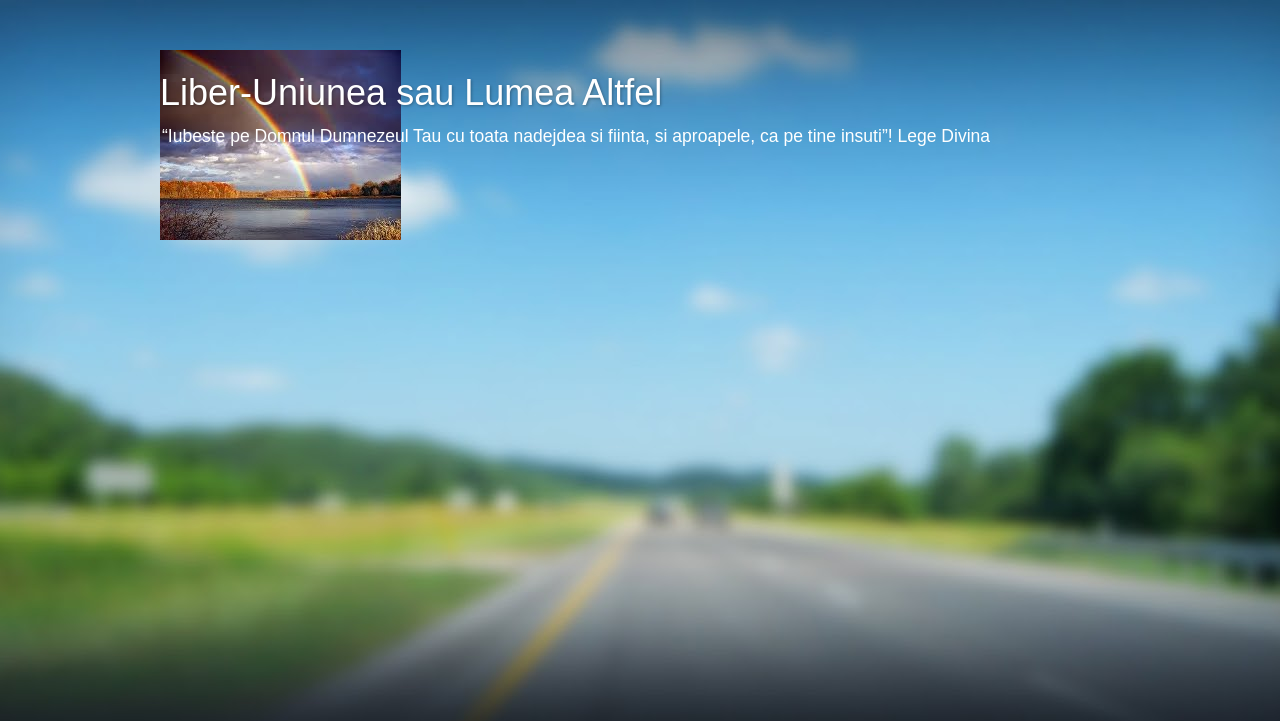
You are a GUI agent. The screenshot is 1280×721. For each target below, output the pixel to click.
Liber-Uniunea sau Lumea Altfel (411, 92)
